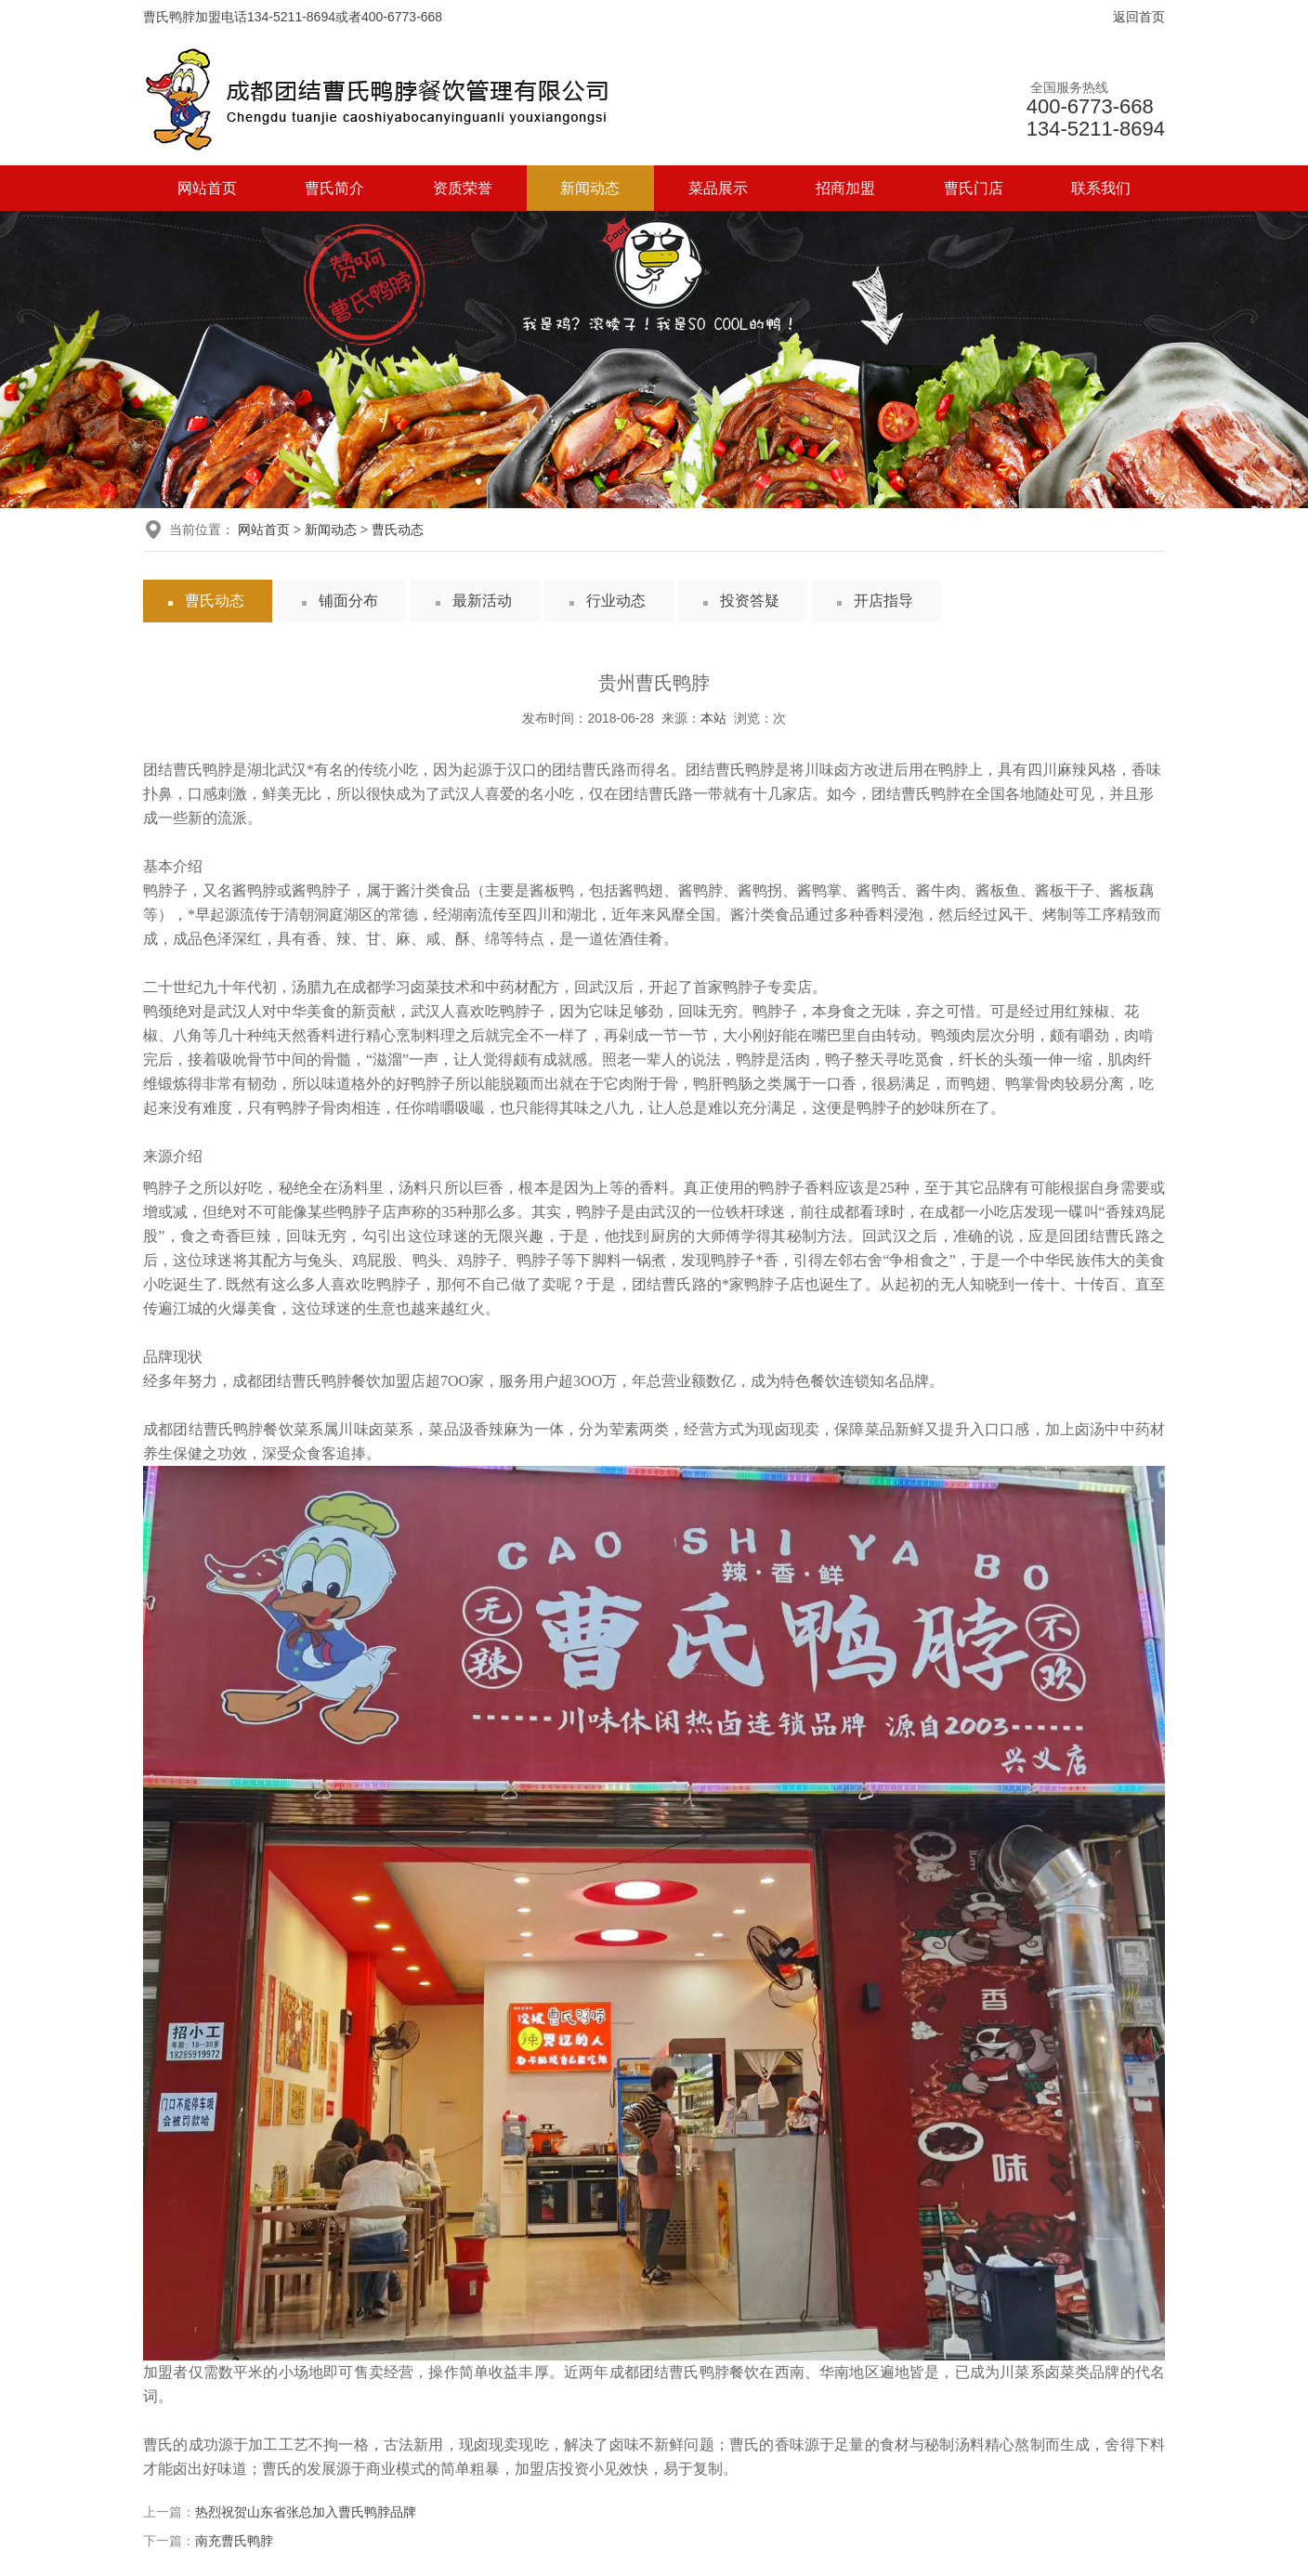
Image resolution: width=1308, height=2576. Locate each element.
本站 (713, 718)
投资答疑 (749, 600)
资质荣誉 (462, 188)
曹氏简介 (334, 188)
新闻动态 (590, 188)
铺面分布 (348, 600)
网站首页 (207, 188)
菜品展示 (718, 188)
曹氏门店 (973, 188)
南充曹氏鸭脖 (234, 2540)
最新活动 (482, 600)
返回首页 (1139, 16)
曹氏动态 (398, 529)
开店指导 (883, 600)
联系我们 (1101, 188)
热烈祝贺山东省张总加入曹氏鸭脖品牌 (305, 2511)
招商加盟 (845, 188)
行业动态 (616, 600)
